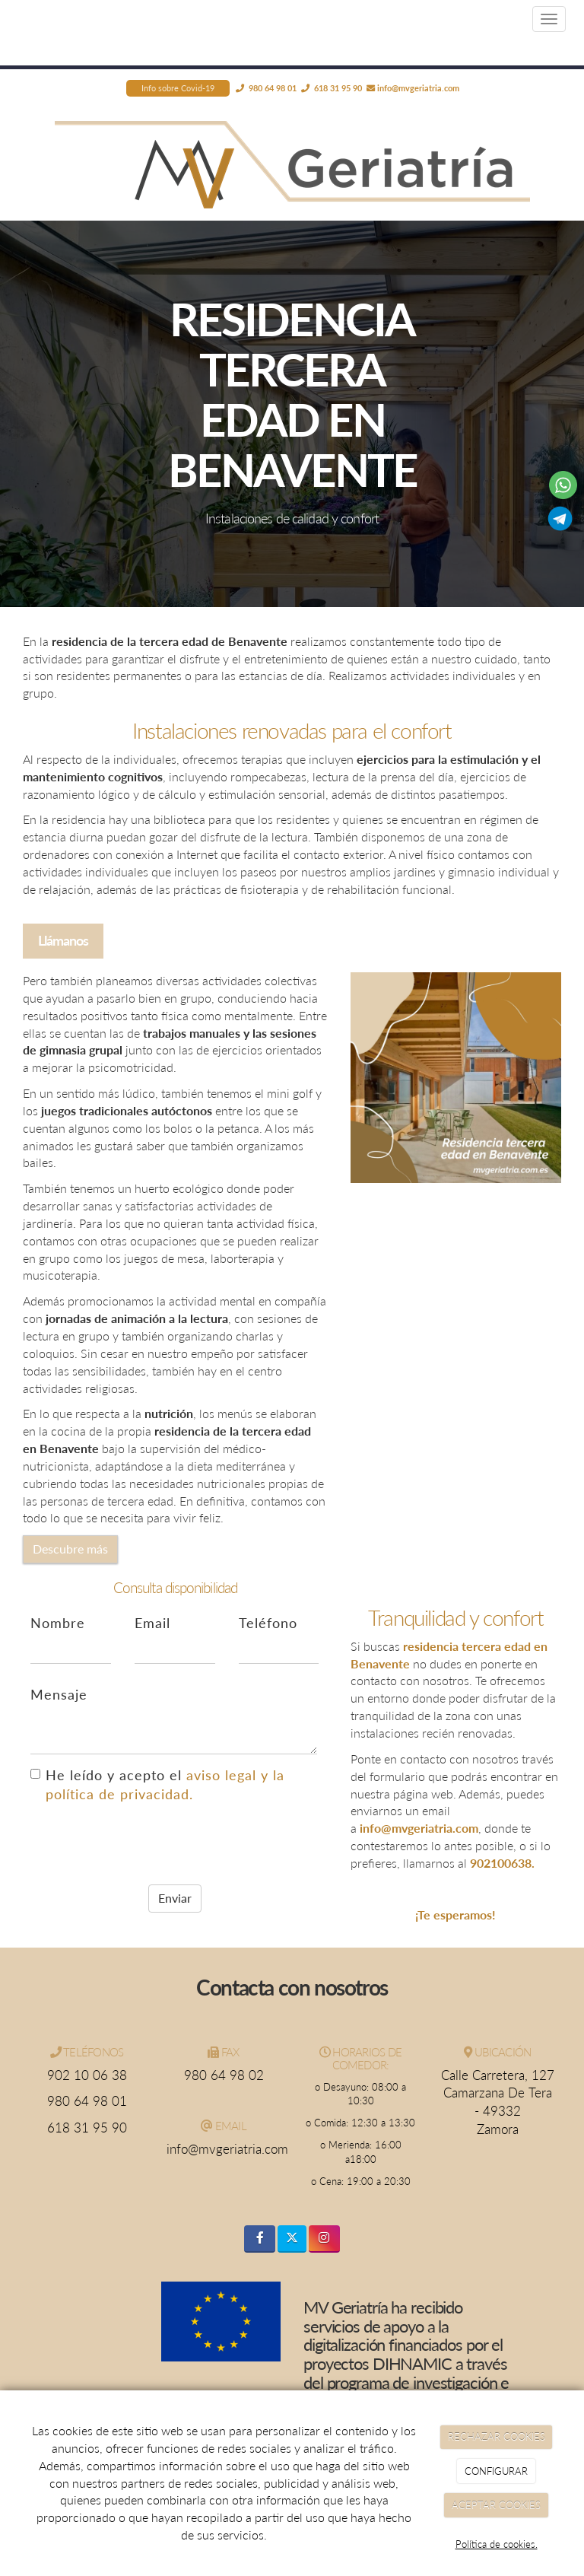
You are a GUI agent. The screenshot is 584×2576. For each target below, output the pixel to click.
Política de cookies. (496, 2544)
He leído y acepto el (157, 1784)
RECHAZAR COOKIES (496, 2437)
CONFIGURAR (496, 2471)
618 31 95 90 (87, 2128)
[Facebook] (259, 2238)
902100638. (502, 1863)
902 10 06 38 (87, 2075)
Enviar (175, 1898)
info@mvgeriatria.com (418, 88)
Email (152, 1623)
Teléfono (268, 1623)
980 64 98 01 (87, 2101)
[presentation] (146, 1843)
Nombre (57, 1623)
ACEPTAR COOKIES (496, 2505)
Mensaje (58, 1695)
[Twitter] (292, 2238)
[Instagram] (324, 2238)
